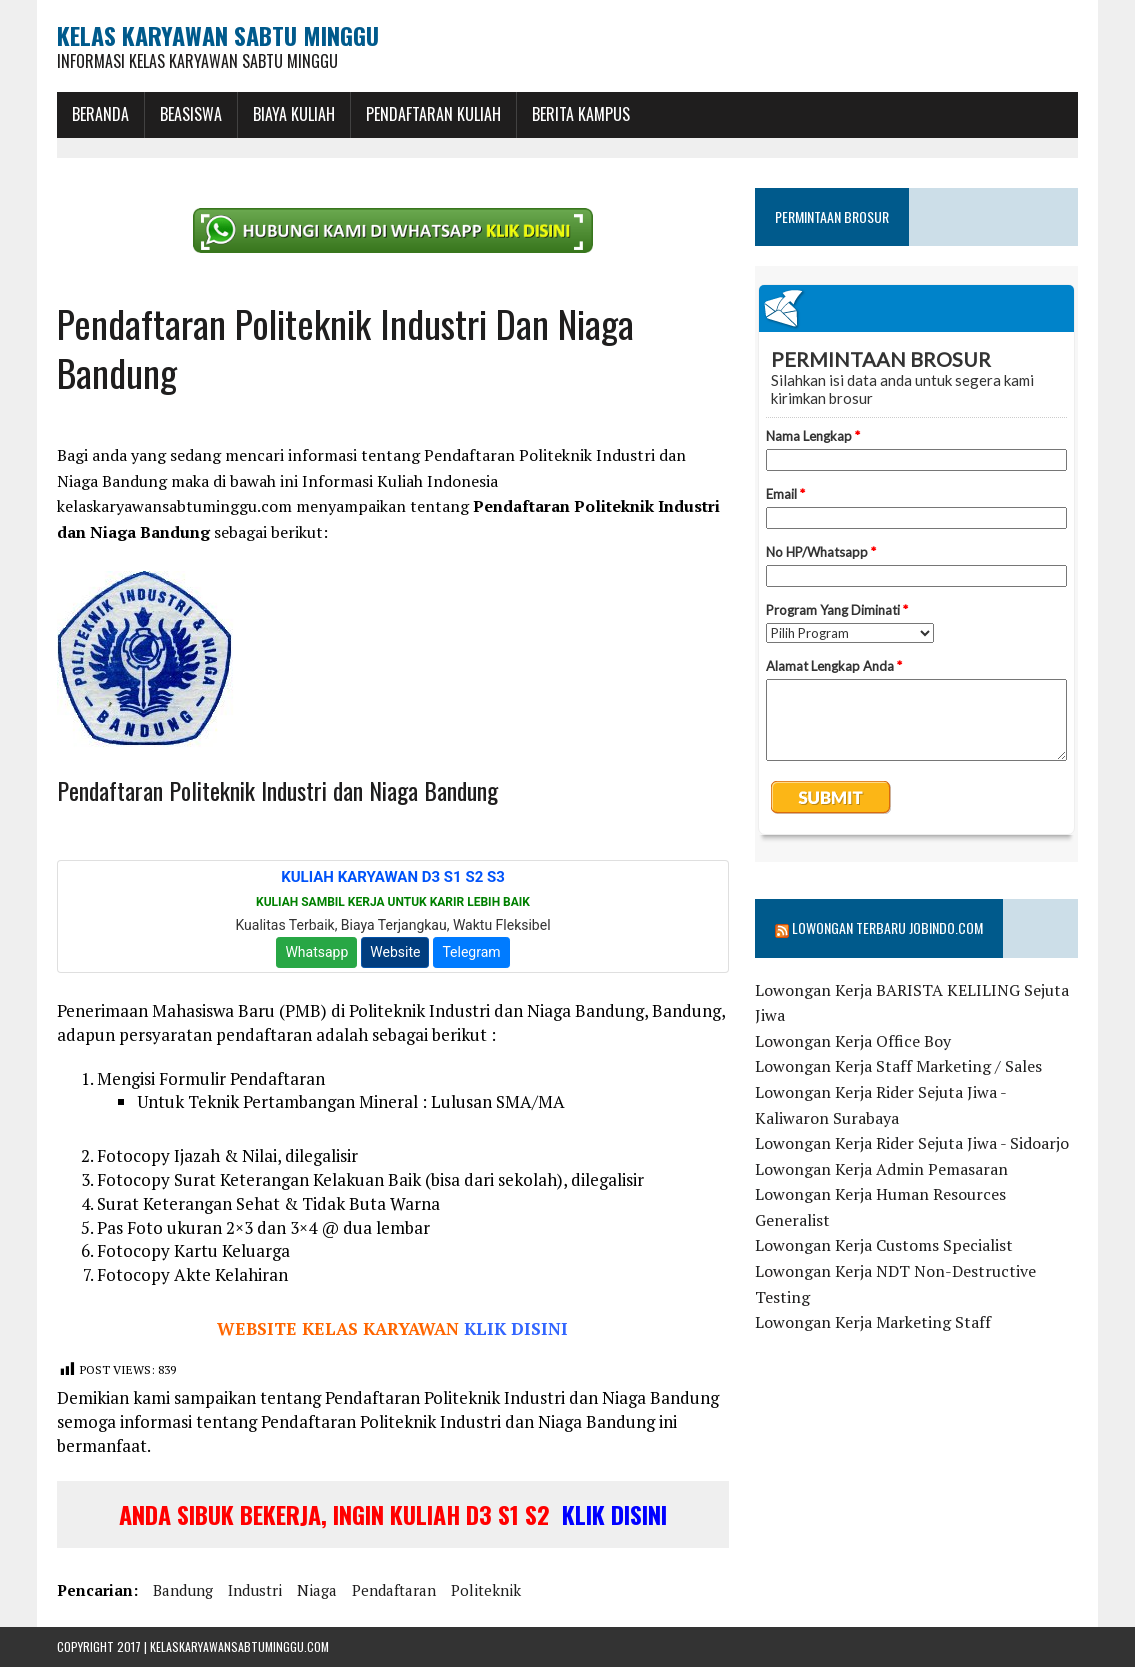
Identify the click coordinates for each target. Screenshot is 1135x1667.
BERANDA (100, 114)
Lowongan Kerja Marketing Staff (873, 1322)
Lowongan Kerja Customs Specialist (884, 1245)
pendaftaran (394, 1590)
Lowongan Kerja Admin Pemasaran (881, 1169)
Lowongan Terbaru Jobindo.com (887, 927)
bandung (183, 1590)
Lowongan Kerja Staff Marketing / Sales (898, 1066)
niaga (317, 1590)
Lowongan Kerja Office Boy (853, 1041)
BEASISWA (191, 114)
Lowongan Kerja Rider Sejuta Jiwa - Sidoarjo (912, 1143)
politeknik (486, 1590)
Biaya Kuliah (294, 114)
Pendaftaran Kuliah (433, 114)
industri (255, 1590)
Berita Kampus (581, 114)
